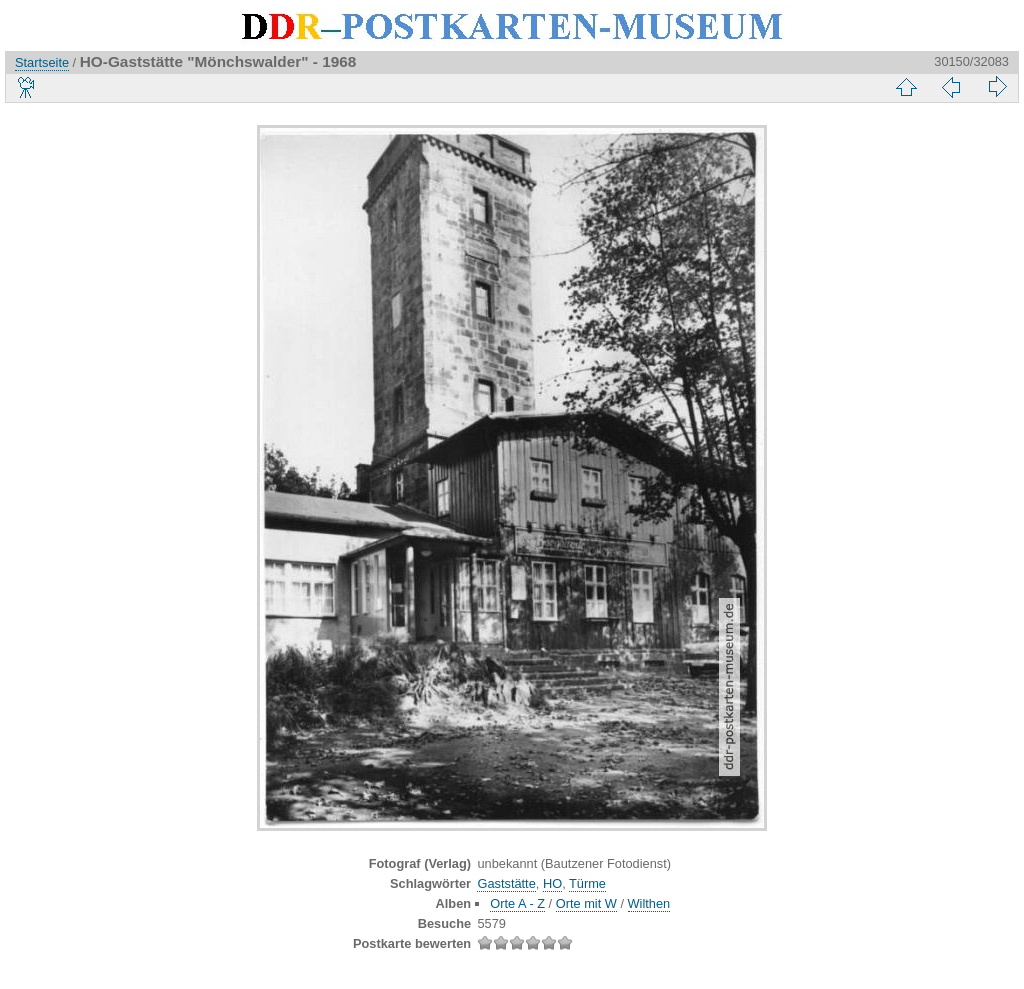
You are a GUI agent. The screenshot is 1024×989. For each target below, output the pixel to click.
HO (552, 883)
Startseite (42, 62)
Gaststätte (506, 883)
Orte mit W (586, 903)
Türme (587, 883)
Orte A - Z (517, 903)
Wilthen (649, 903)
